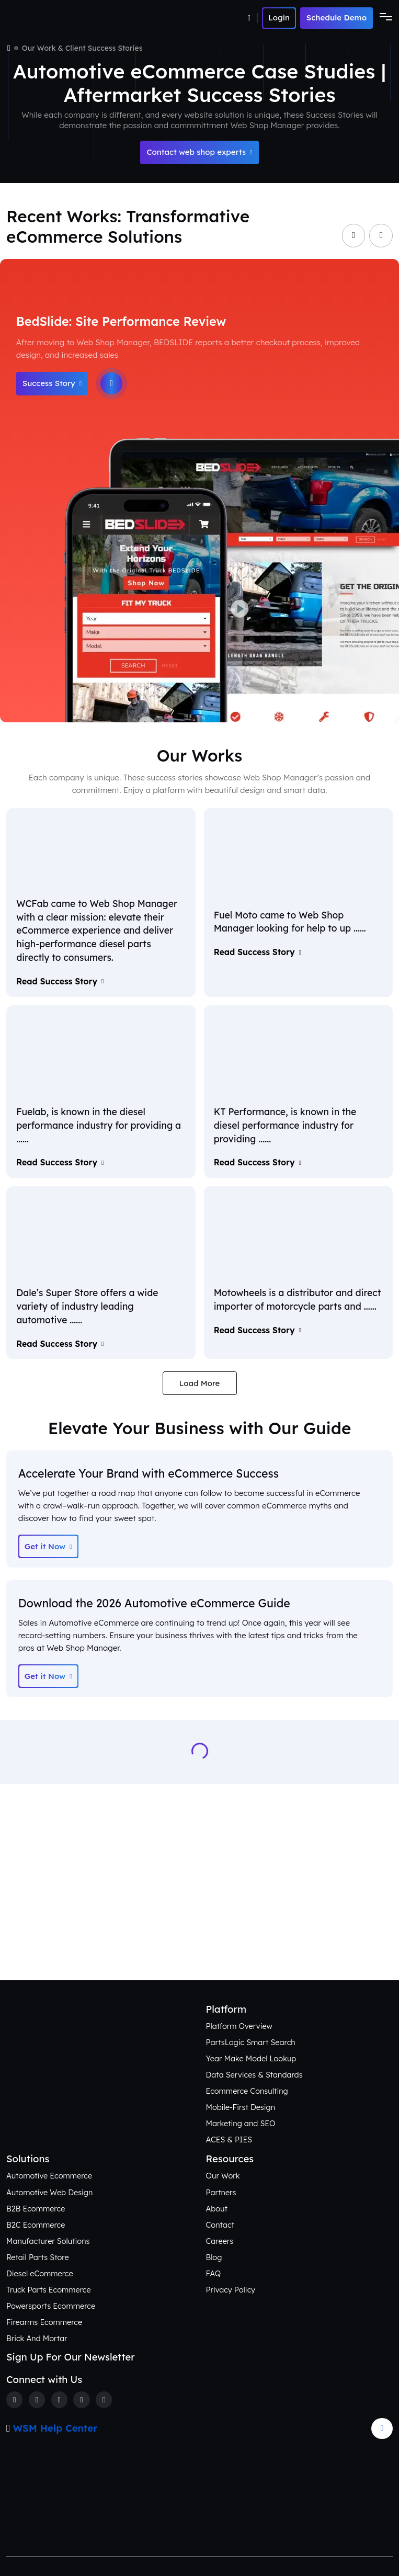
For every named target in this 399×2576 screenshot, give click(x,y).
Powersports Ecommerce (50, 2306)
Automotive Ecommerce (49, 2176)
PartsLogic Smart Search (250, 2042)
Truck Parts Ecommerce (48, 2290)
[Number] (253, 18)
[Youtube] (104, 2399)
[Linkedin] (81, 2399)
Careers (220, 2241)
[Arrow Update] (382, 2428)
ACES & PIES (229, 2139)
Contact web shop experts (199, 152)
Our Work (223, 2176)
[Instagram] (59, 2399)
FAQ (213, 2273)
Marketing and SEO (241, 2123)
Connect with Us (200, 1945)
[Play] (111, 383)
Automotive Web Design (49, 2192)
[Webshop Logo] (57, 18)
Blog (214, 2257)
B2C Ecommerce (35, 2225)
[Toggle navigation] (383, 17)
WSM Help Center (55, 2428)
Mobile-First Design (241, 2107)
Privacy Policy (231, 2290)
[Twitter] (37, 2399)
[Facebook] (14, 2399)
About (217, 2209)
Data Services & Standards (254, 2075)
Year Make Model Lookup (251, 2058)
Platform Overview (239, 2026)
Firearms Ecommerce (44, 2322)
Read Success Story (60, 981)
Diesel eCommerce (39, 2273)
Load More (199, 1383)
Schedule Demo (336, 17)
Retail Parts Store (37, 2257)
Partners (221, 2192)
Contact (220, 2225)
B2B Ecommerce (35, 2209)
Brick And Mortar (36, 2338)
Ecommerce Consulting (247, 2091)
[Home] (9, 48)
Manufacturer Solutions (48, 2241)
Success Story (52, 383)
